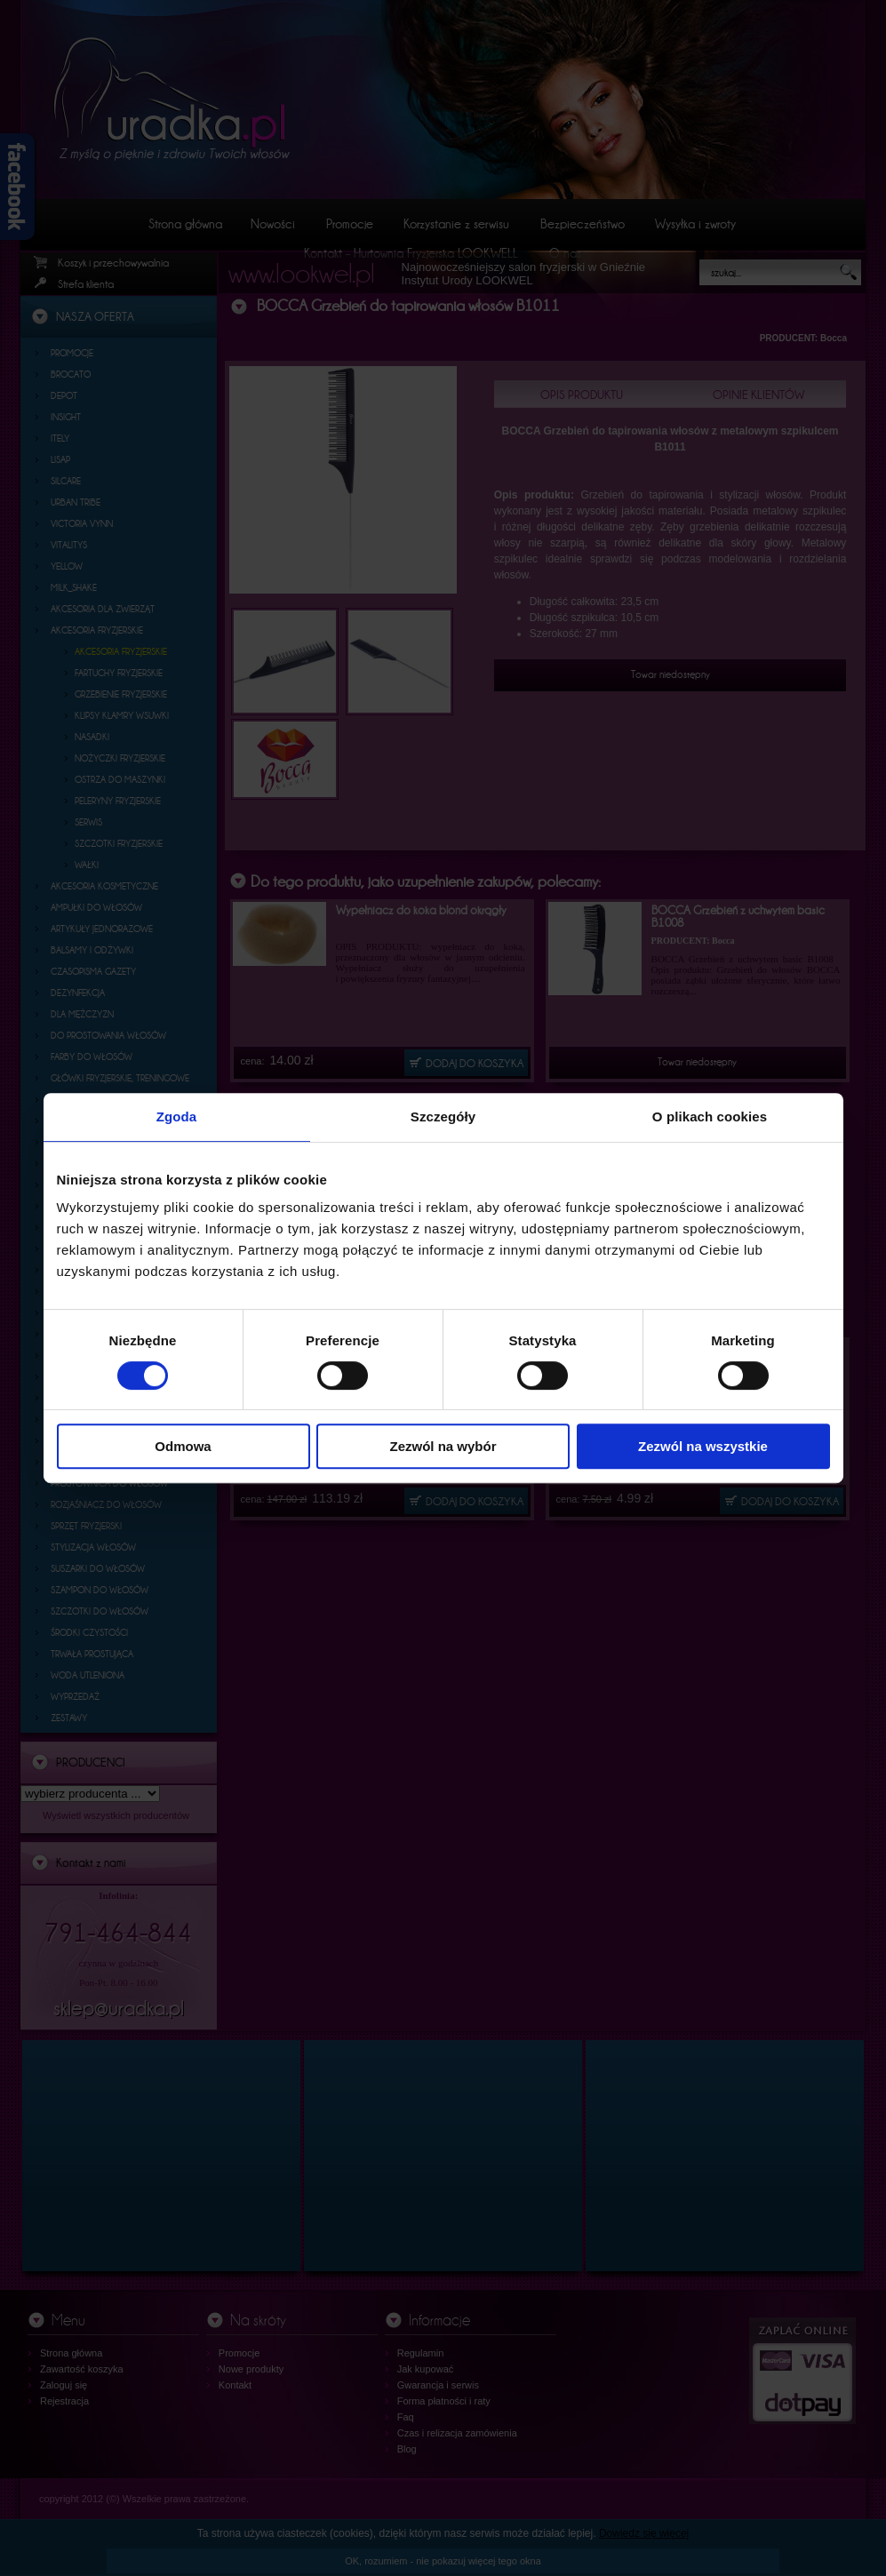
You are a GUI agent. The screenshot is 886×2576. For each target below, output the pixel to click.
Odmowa (183, 1446)
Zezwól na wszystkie (703, 1446)
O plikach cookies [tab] (709, 1116)
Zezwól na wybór (442, 1446)
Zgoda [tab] (176, 1116)
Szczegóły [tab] (443, 1116)
